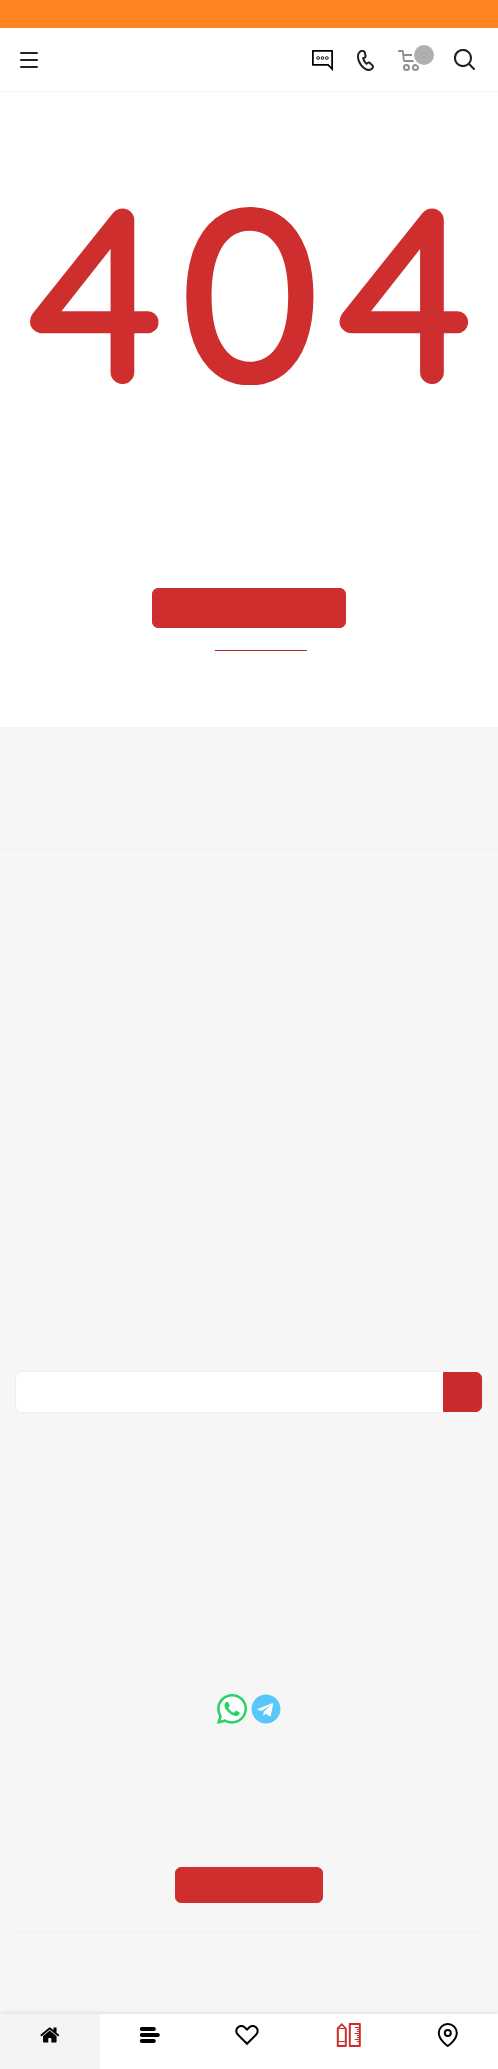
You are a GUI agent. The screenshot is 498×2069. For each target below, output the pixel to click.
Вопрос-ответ (249, 1112)
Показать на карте (249, 1758)
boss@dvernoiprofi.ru (164, 1707)
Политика (249, 862)
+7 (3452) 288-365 (265, 1526)
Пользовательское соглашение (249, 1029)
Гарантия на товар (249, 1001)
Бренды (249, 1140)
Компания (249, 771)
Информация (249, 910)
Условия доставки (249, 973)
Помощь (249, 1077)
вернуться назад (262, 644)
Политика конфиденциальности (260, 1276)
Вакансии (249, 834)
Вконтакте (244, 1427)
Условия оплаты (249, 945)
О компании (249, 806)
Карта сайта (249, 1168)
